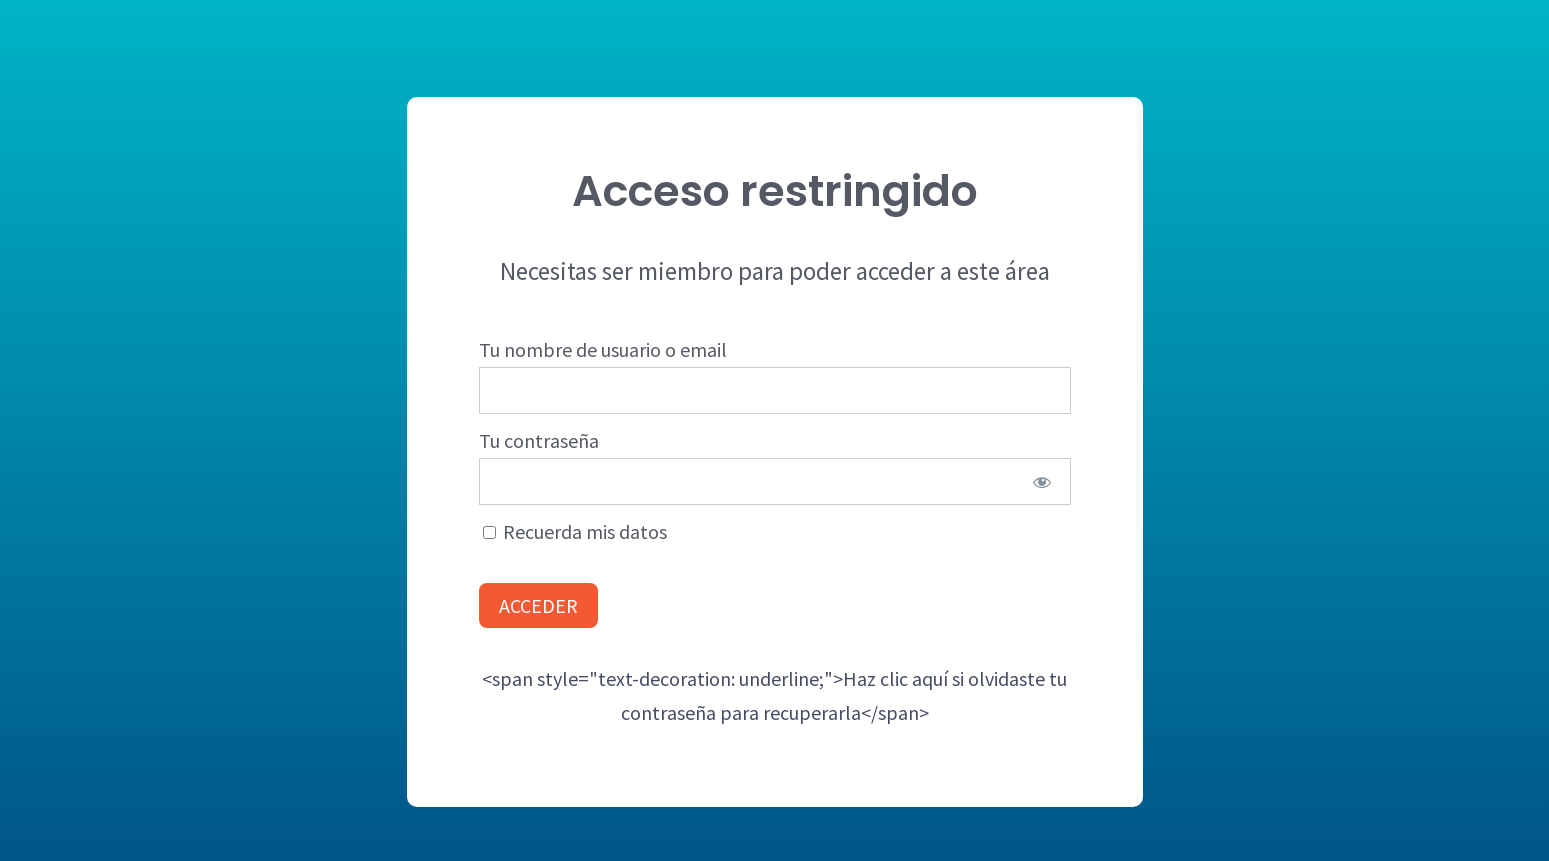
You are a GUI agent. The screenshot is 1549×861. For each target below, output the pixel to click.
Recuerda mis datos (575, 531)
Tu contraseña (539, 440)
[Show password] (1041, 481)
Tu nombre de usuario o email (603, 349)
